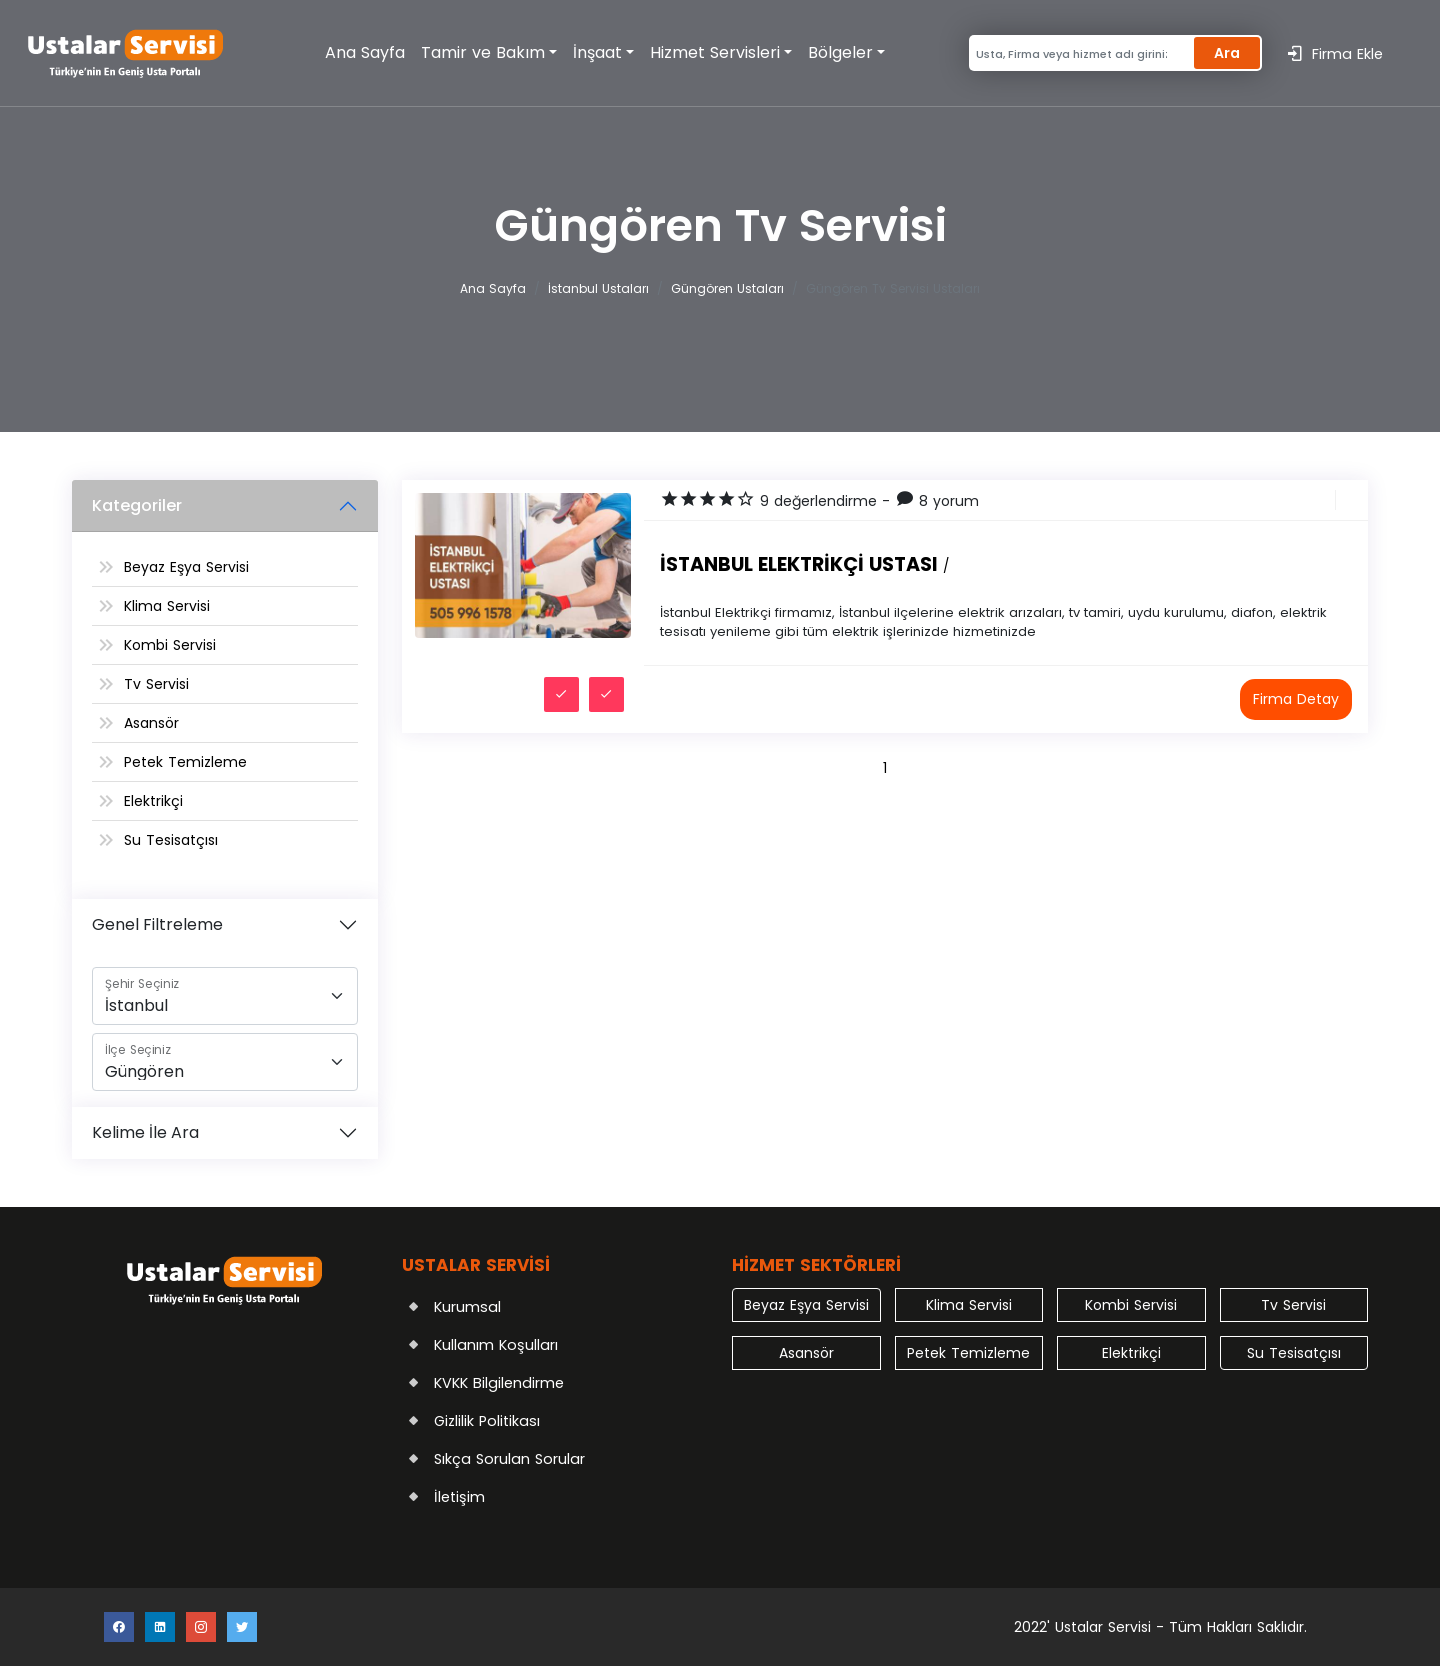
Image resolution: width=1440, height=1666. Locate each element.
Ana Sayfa (365, 52)
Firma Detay (1296, 699)
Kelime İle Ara (145, 1132)
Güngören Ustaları (727, 288)
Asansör (151, 723)
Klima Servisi (167, 606)
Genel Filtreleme (157, 924)
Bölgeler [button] (840, 52)
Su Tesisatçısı (171, 840)
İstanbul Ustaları (598, 288)
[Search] (1078, 53)
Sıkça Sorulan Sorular (509, 1459)
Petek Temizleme (185, 762)
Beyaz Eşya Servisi (186, 567)
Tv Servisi (156, 684)
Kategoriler (137, 505)
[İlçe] (225, 1062)
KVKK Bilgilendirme (499, 1383)
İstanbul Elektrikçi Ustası (804, 564)
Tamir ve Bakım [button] (483, 52)
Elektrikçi (153, 801)
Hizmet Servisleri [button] (715, 52)
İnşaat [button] (597, 52)
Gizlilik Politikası (487, 1421)
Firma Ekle (1334, 53)
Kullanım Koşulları (496, 1345)
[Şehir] (225, 996)
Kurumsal (467, 1307)
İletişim (459, 1497)
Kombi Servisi (170, 645)
